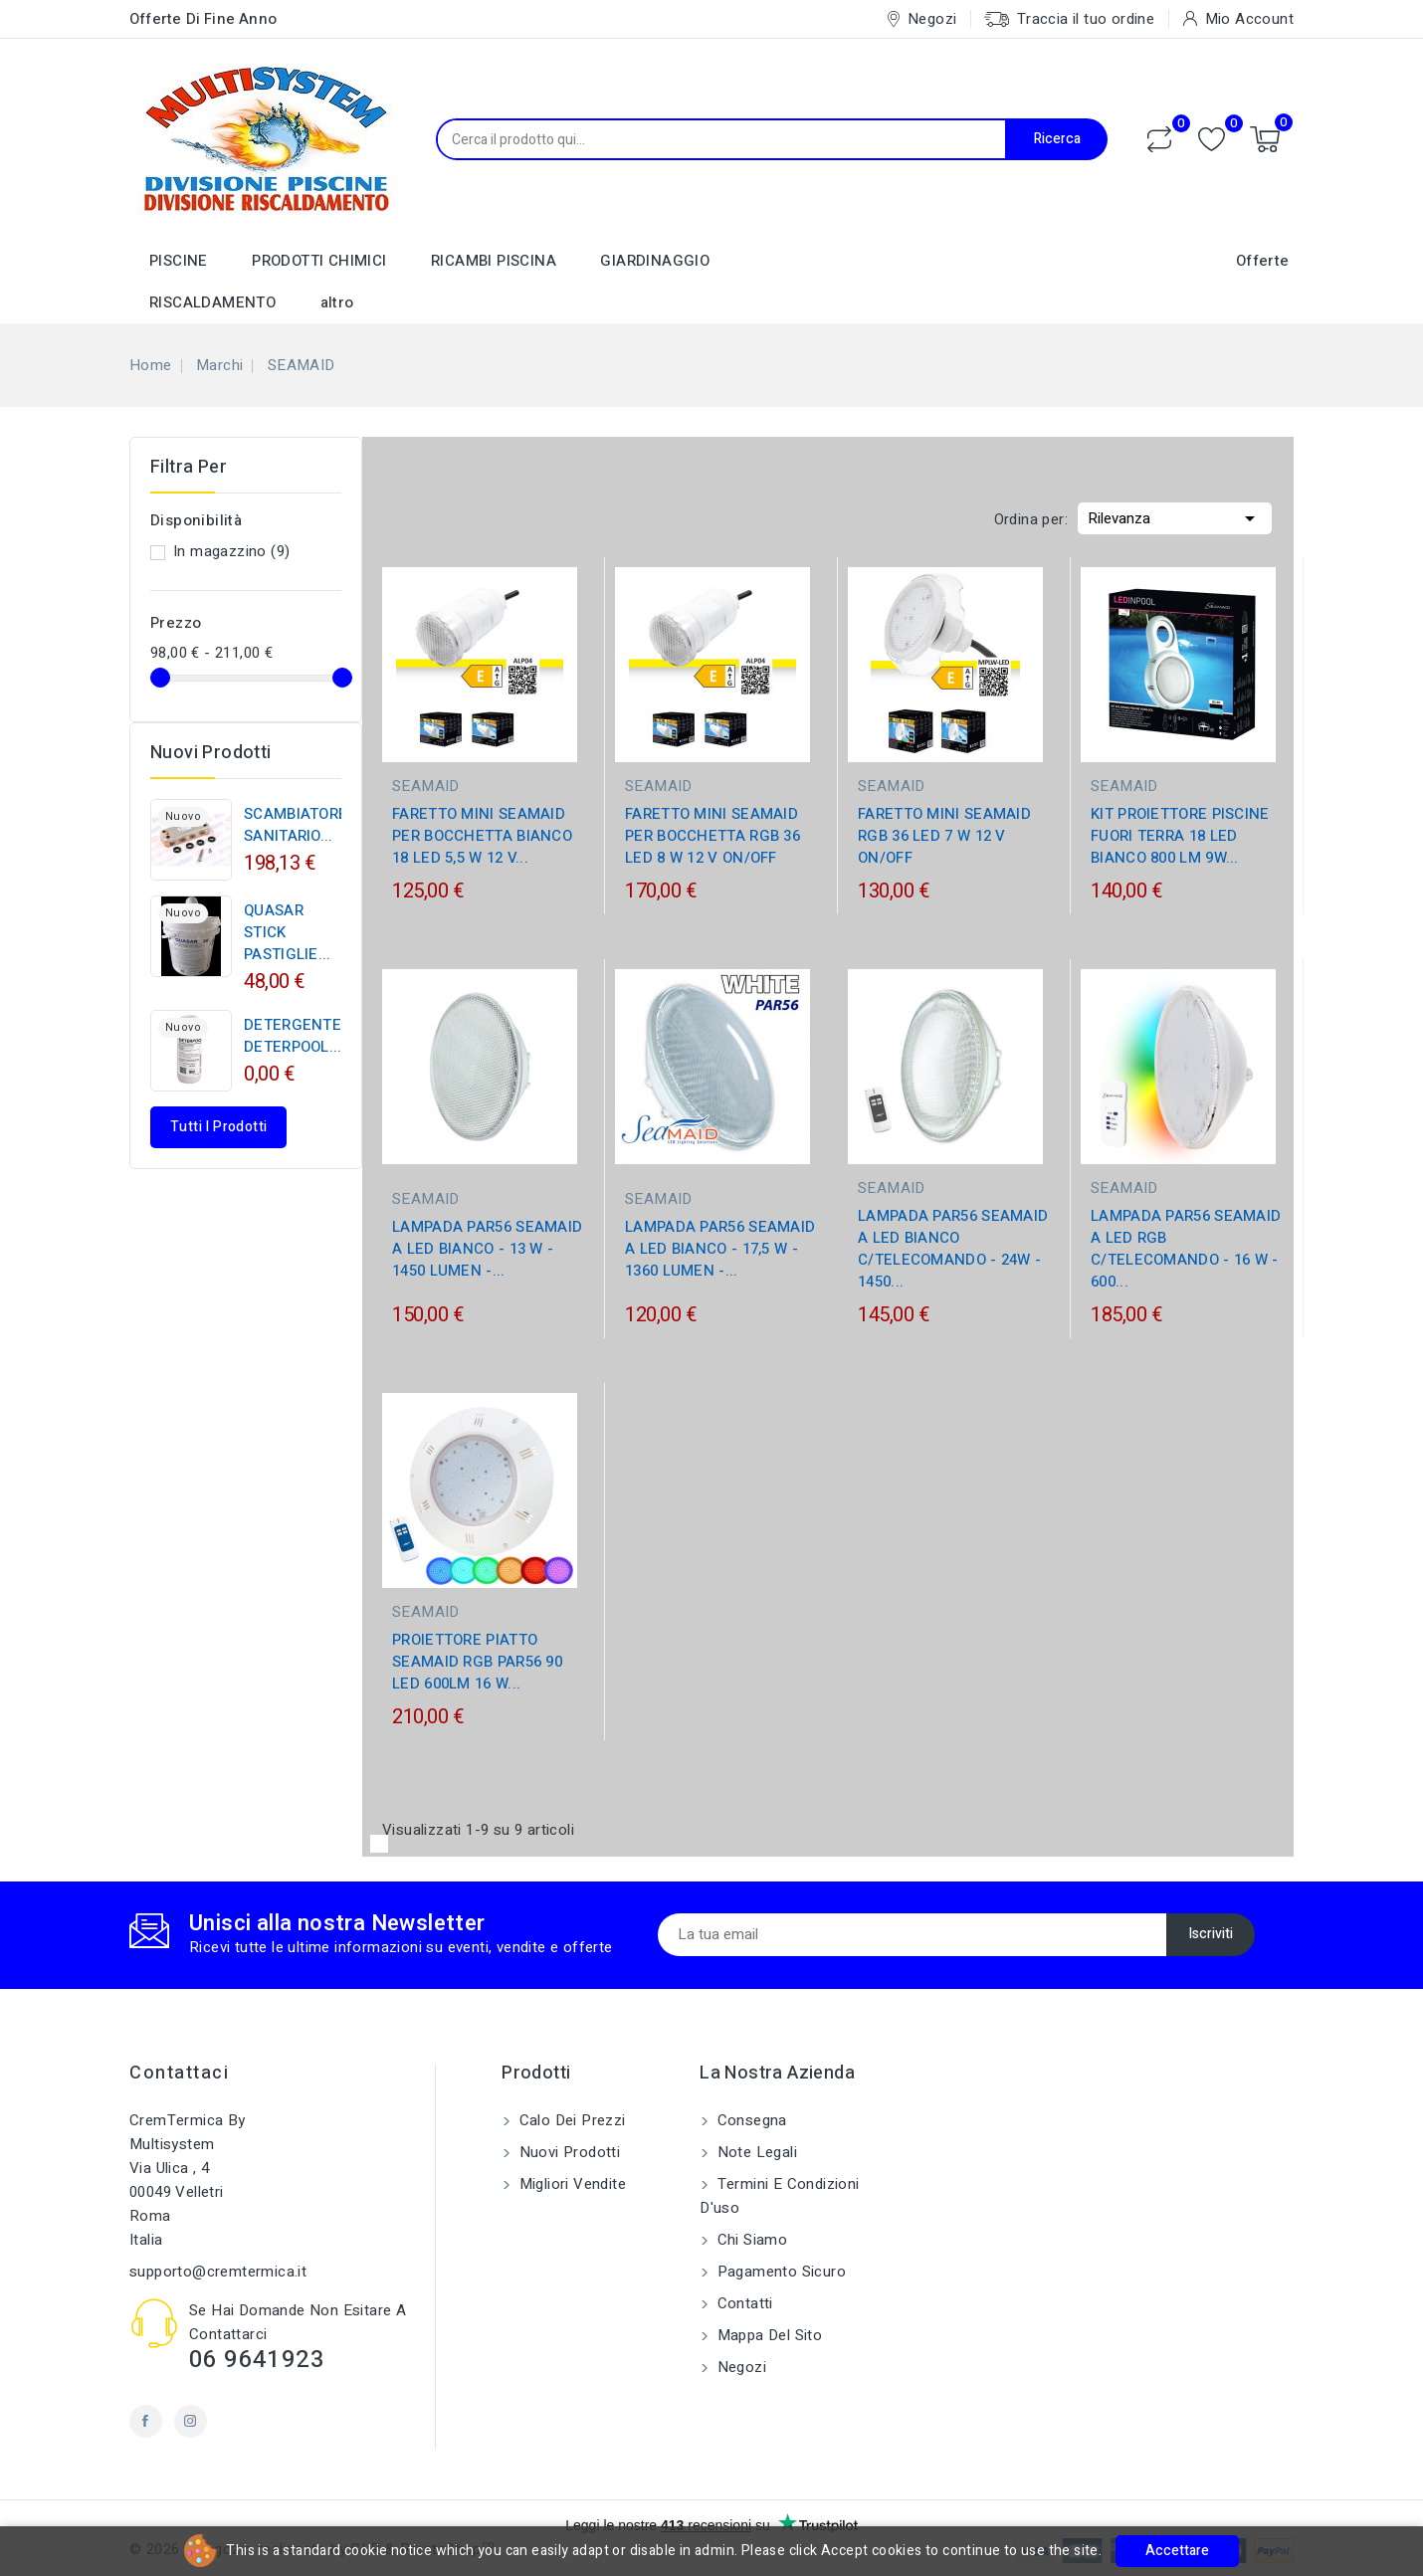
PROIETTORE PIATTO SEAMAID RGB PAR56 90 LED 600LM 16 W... (477, 1661)
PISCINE (178, 261)
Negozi (739, 2367)
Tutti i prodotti (218, 1126)
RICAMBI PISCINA (493, 261)
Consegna (749, 2120)
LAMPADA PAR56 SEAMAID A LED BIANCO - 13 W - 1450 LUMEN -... (487, 1249)
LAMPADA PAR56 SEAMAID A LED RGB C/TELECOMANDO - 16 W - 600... (1186, 1248)
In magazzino (231, 551)
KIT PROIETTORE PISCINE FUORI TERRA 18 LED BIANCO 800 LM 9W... (1180, 836)
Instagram (190, 2421)
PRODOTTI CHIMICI (319, 261)
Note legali (754, 2152)
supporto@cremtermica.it (217, 2271)
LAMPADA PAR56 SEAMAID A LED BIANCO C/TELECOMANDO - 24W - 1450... (953, 1248)
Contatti (742, 2303)
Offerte (1263, 261)
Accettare (1177, 2550)
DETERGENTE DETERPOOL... (293, 1036)
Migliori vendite (570, 2184)
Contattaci (179, 2073)
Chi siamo (749, 2240)
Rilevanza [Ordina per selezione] (1175, 516)
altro (337, 302)
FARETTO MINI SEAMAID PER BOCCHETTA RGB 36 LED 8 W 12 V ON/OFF (712, 836)
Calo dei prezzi (569, 2120)
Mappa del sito (767, 2335)
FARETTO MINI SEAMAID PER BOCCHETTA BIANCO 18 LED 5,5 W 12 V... (482, 836)
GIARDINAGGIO (655, 261)
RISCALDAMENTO (212, 302)
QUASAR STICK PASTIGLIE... (287, 932)
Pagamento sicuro (779, 2271)
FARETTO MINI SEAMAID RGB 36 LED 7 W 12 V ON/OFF (944, 836)
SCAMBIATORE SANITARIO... (295, 825)
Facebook (145, 2421)
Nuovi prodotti (567, 2152)
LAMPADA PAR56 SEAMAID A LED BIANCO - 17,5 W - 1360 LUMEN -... (720, 1249)
